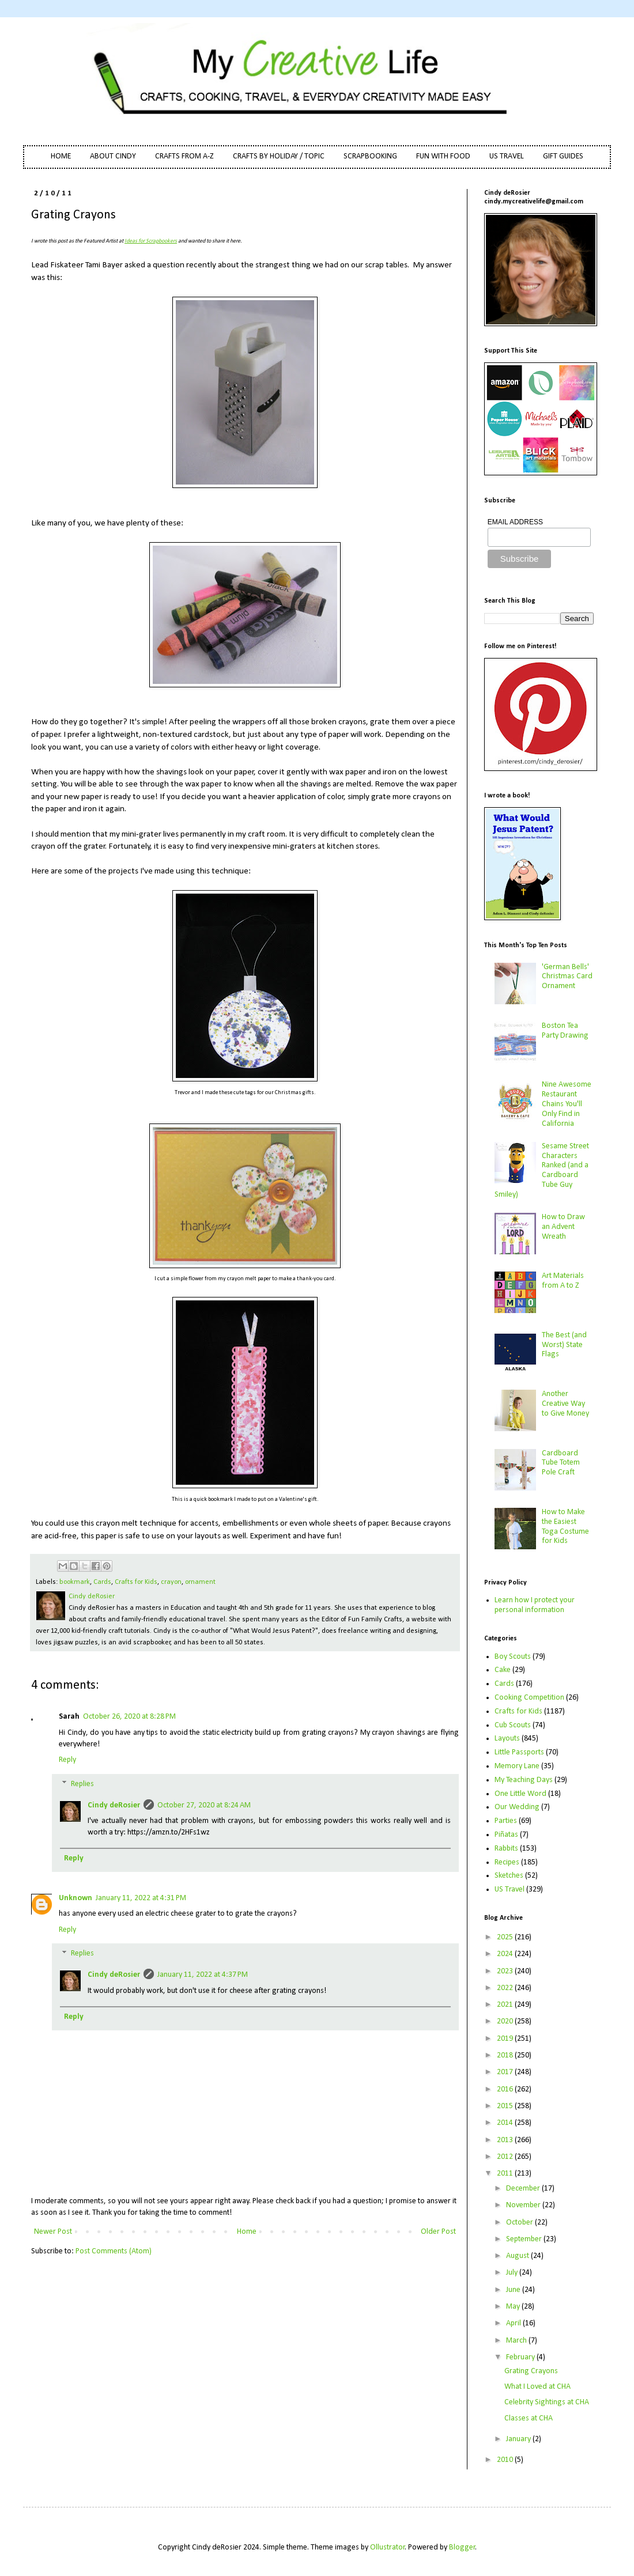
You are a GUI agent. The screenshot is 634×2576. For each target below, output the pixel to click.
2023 (506, 1971)
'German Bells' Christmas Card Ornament (567, 977)
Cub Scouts (513, 1725)
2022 (506, 1988)
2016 (506, 2089)
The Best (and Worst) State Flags (564, 1345)
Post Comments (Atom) (114, 2251)
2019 (506, 2038)
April (514, 2323)
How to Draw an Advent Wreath (563, 1227)
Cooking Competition (529, 1697)
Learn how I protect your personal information (535, 1605)
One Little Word (520, 1794)
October (520, 2222)
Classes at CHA (528, 2418)
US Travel (509, 1889)
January (519, 2439)
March (517, 2340)
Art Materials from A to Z (563, 1281)
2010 (506, 2460)
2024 (506, 1954)
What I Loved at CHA (537, 2386)
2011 (506, 2173)
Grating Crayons (531, 2371)
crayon (171, 1582)
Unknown (75, 1898)
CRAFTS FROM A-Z (184, 156)
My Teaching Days (524, 1780)
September (525, 2239)
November (524, 2205)
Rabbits (506, 1848)
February (521, 2357)
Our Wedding (517, 1807)
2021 (506, 2004)
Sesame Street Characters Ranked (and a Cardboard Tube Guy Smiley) (542, 1170)
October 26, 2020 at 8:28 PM (129, 1716)
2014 (506, 2123)
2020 (506, 2021)
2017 (506, 2072)
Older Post (438, 2231)
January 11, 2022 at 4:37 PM (202, 1974)
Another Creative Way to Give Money (565, 1404)
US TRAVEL (506, 156)
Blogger (462, 2547)
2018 (506, 2055)
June (514, 2290)
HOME (61, 156)
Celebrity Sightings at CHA (546, 2402)
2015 (506, 2106)
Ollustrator (387, 2547)
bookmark (74, 1582)
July (512, 2272)
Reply (67, 1760)
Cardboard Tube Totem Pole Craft (561, 1463)
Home (246, 2231)
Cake (503, 1670)
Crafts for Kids (136, 1582)
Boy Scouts (513, 1656)
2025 (506, 1937)
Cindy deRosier (114, 1805)
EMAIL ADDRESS (515, 522)
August (518, 2256)
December (524, 2188)
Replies (82, 1784)
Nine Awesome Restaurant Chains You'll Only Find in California (566, 1104)
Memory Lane (517, 1766)
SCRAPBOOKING (370, 156)
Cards (102, 1582)
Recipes (507, 1862)
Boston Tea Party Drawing (565, 1031)
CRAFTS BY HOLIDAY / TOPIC (278, 156)
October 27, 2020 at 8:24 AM (204, 1805)
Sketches (509, 1875)
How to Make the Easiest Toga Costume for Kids (565, 1526)
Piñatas (506, 1834)
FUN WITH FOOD (443, 156)
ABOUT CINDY (113, 156)
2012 (506, 2157)
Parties (506, 1821)
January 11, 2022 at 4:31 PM (141, 1898)
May (514, 2306)
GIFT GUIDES (563, 156)
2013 (506, 2140)
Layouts (507, 1738)
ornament (200, 1582)
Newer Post (53, 2231)
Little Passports (519, 1752)
